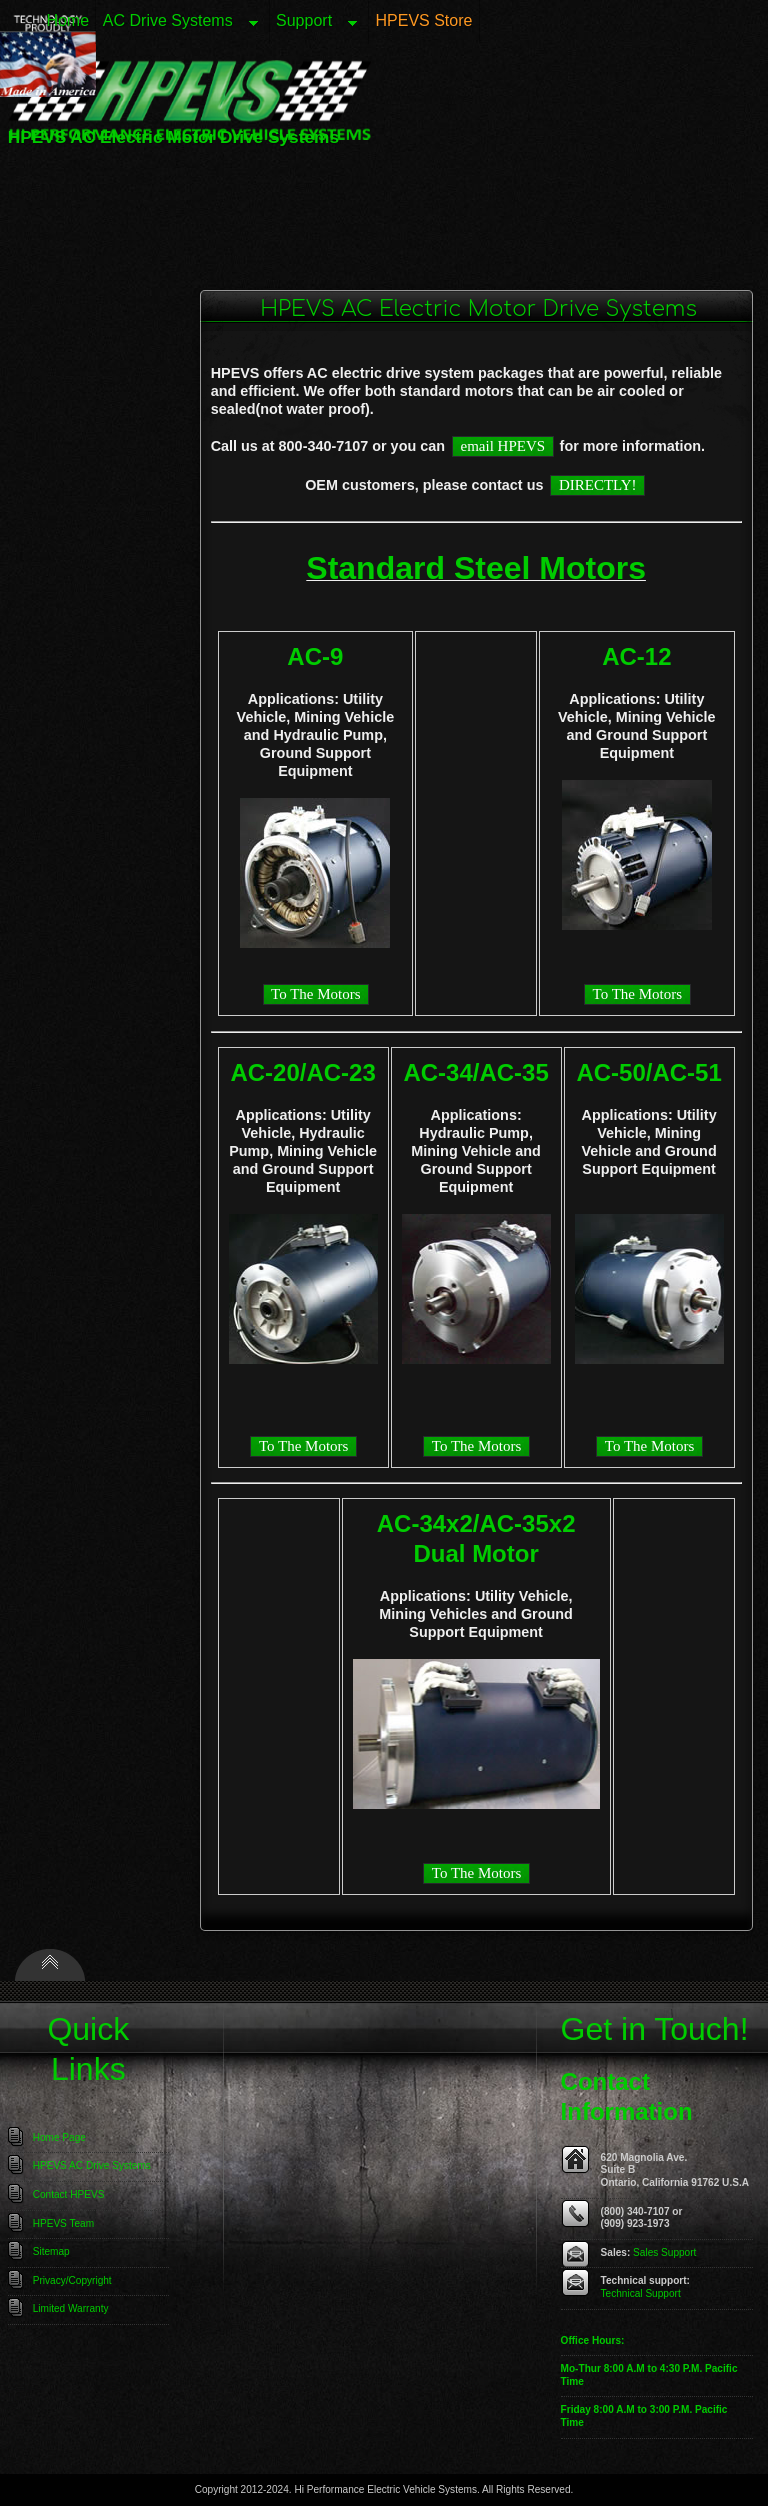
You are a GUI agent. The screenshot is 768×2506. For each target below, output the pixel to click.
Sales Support (664, 2252)
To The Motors (316, 994)
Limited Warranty (71, 2308)
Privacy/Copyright (72, 2280)
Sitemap (51, 2251)
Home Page (59, 2137)
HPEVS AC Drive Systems (92, 2165)
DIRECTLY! (598, 485)
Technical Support (641, 2293)
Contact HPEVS (69, 2194)
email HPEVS (503, 446)
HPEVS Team (63, 2223)
